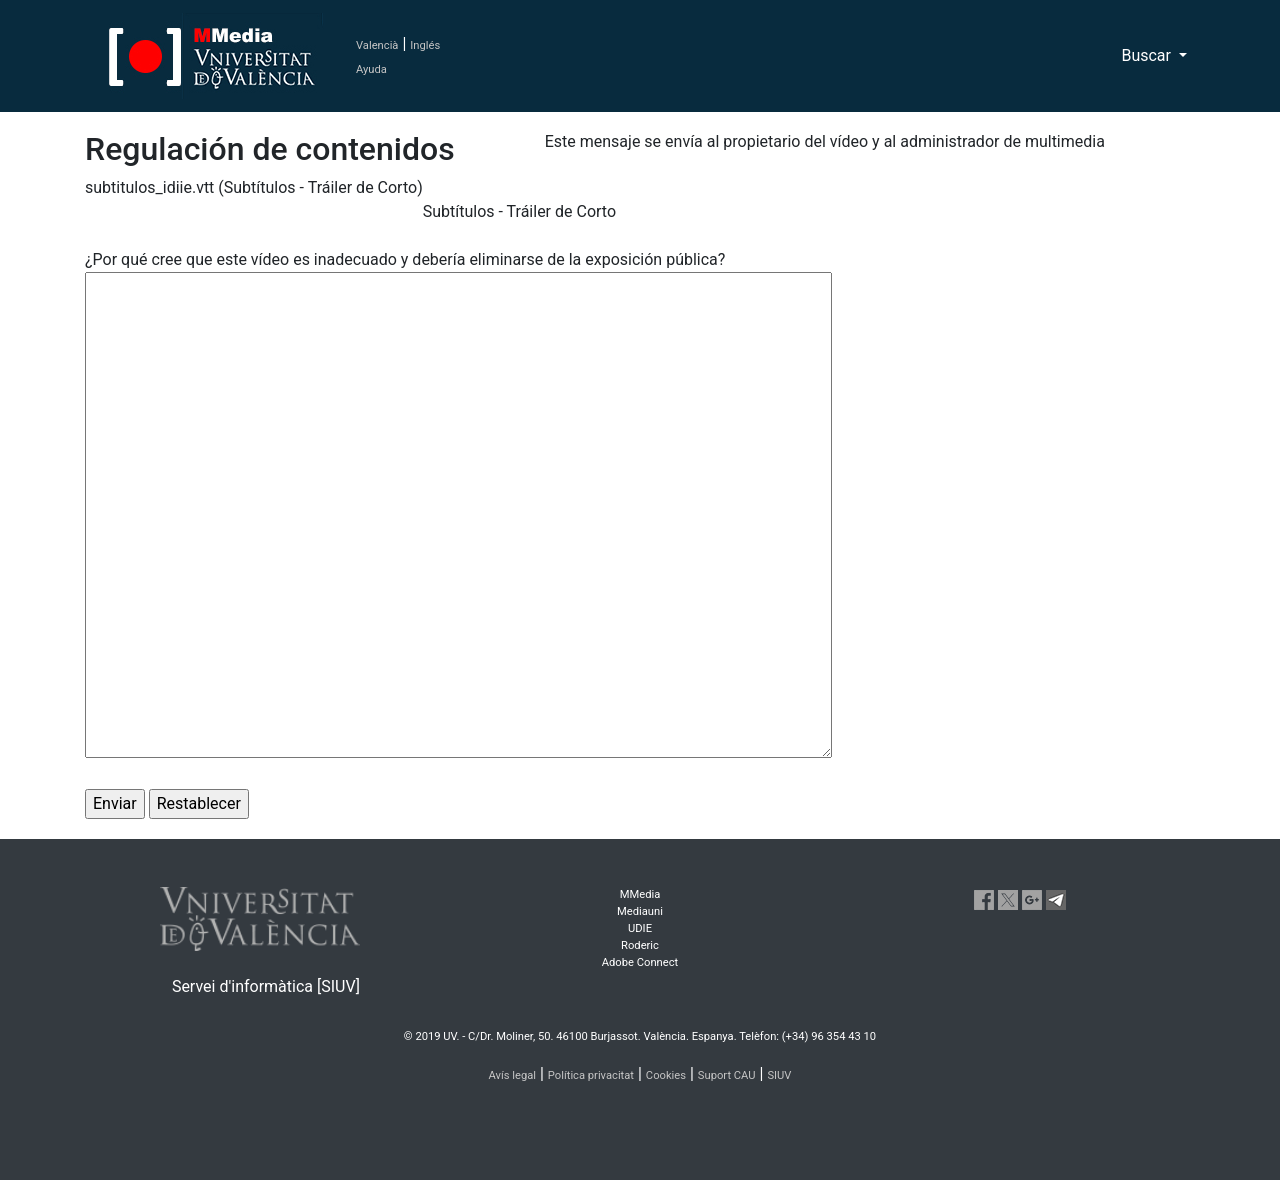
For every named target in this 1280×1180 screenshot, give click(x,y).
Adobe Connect (640, 962)
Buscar (1148, 55)
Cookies (666, 1075)
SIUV (779, 1075)
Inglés (425, 45)
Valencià (377, 45)
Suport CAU (727, 1075)
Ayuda (371, 69)
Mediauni (640, 911)
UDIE (640, 928)
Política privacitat (591, 1075)
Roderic (640, 945)
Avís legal (513, 1075)
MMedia (640, 894)
